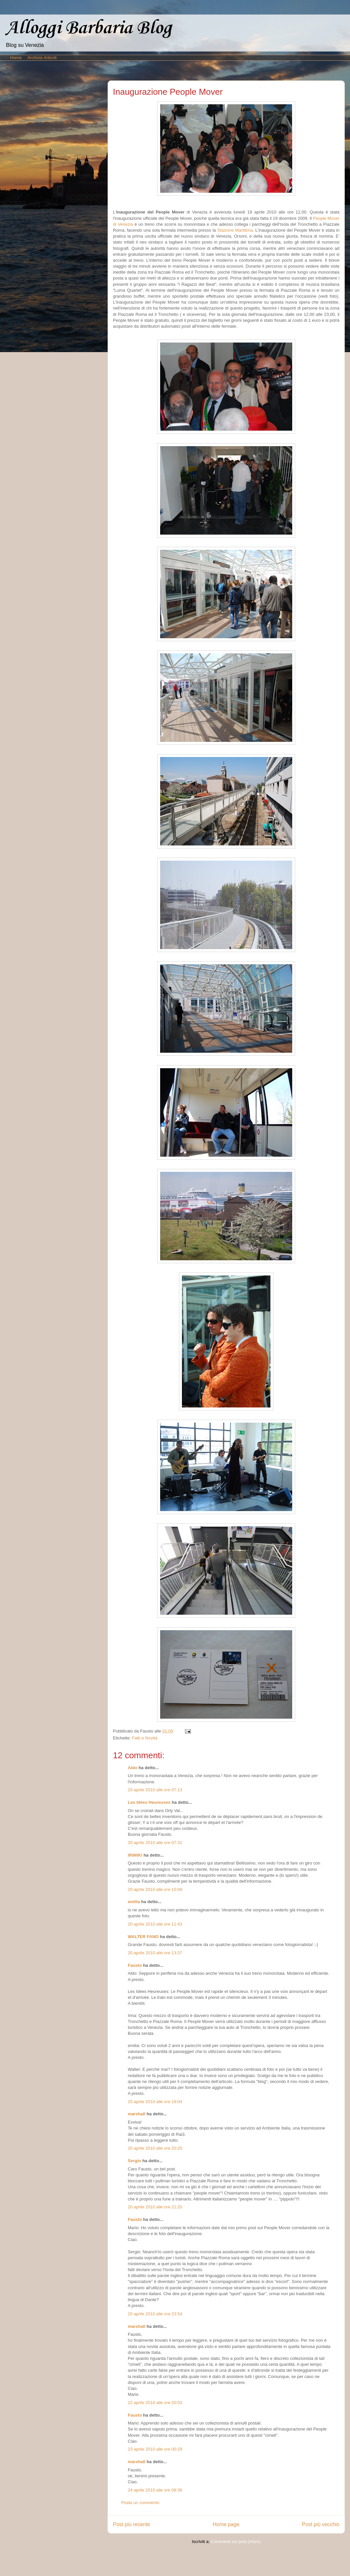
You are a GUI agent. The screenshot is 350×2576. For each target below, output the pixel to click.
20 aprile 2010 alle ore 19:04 (155, 2101)
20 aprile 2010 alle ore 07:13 (155, 1789)
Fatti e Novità (145, 1737)
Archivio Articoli (41, 57)
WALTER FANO (143, 1936)
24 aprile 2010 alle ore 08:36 (155, 2490)
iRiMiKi (135, 1855)
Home (16, 57)
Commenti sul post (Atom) (236, 2541)
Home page (226, 2524)
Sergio (134, 2160)
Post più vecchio (320, 2524)
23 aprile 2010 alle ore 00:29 (155, 2449)
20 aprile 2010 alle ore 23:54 (155, 2313)
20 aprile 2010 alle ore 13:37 (155, 1952)
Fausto (135, 1965)
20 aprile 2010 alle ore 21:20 (155, 2206)
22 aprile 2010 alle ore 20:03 (155, 2402)
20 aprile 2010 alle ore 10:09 (155, 1889)
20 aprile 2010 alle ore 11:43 (155, 1924)
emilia (134, 1901)
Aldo (132, 1767)
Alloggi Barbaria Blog (88, 28)
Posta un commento (140, 2502)
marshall (136, 2113)
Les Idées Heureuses (149, 1802)
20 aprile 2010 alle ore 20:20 (155, 2148)
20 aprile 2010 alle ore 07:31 (155, 1842)
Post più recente (131, 2524)
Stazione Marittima (235, 230)
